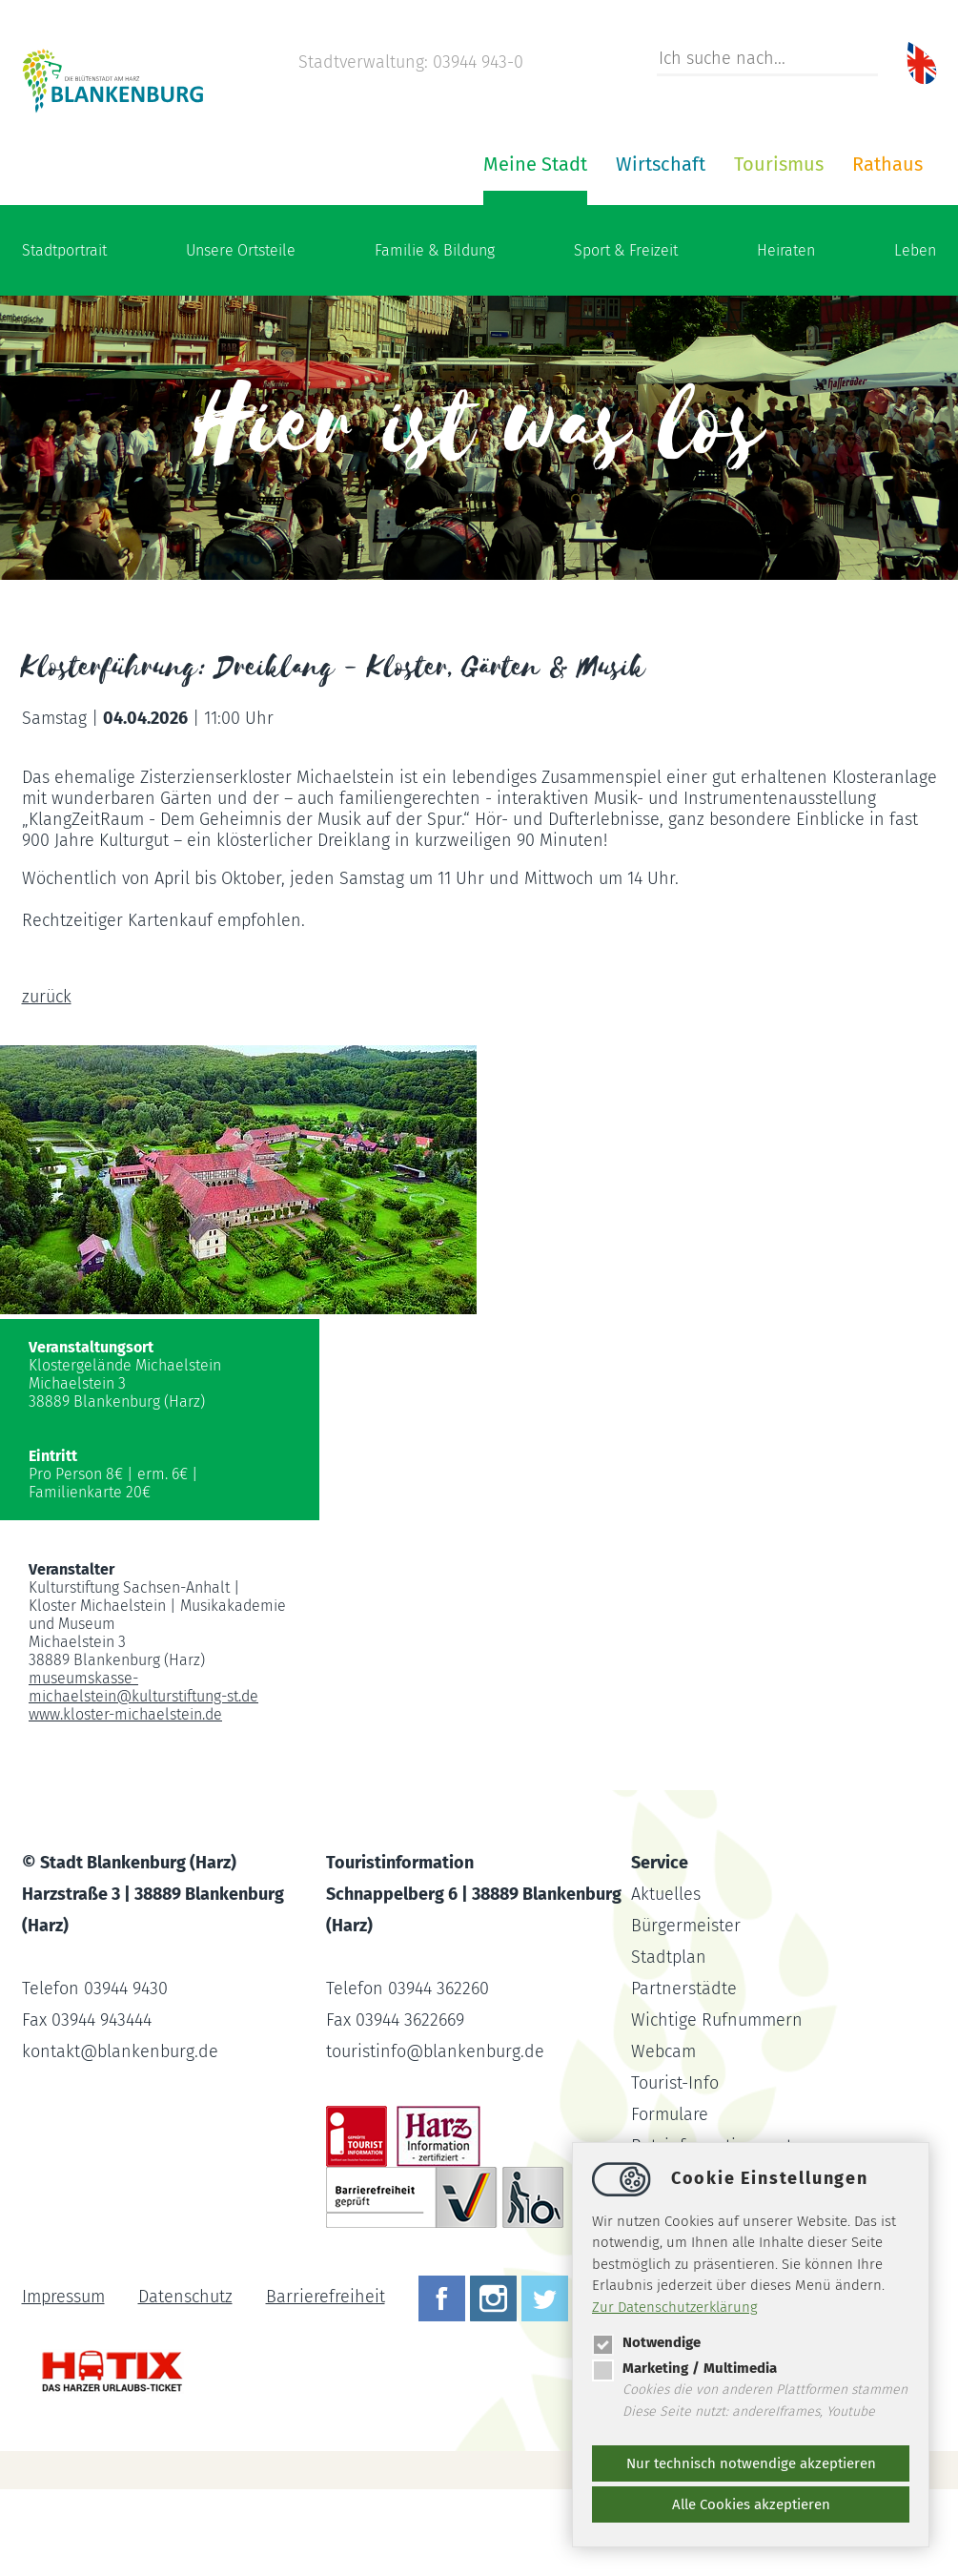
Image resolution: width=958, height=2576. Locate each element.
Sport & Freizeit (626, 337)
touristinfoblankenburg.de (435, 2138)
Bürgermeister (686, 2012)
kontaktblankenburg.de (120, 2138)
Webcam (663, 2138)
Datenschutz (185, 2383)
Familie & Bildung (435, 337)
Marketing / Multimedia (684, 2368)
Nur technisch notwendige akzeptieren (751, 2463)
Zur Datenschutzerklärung (675, 2307)
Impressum (63, 2383)
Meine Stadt (306, 250)
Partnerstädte (684, 2075)
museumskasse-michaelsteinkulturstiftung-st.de (143, 1774)
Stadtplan (668, 2043)
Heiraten (786, 337)
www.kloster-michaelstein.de (125, 1801)
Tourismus (550, 250)
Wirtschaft (432, 250)
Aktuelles (666, 1980)
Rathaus (658, 250)
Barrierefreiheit (325, 2383)
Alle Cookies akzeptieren (751, 2504)
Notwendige (646, 2342)
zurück (46, 1083)
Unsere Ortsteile (241, 337)
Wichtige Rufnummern (717, 2106)
